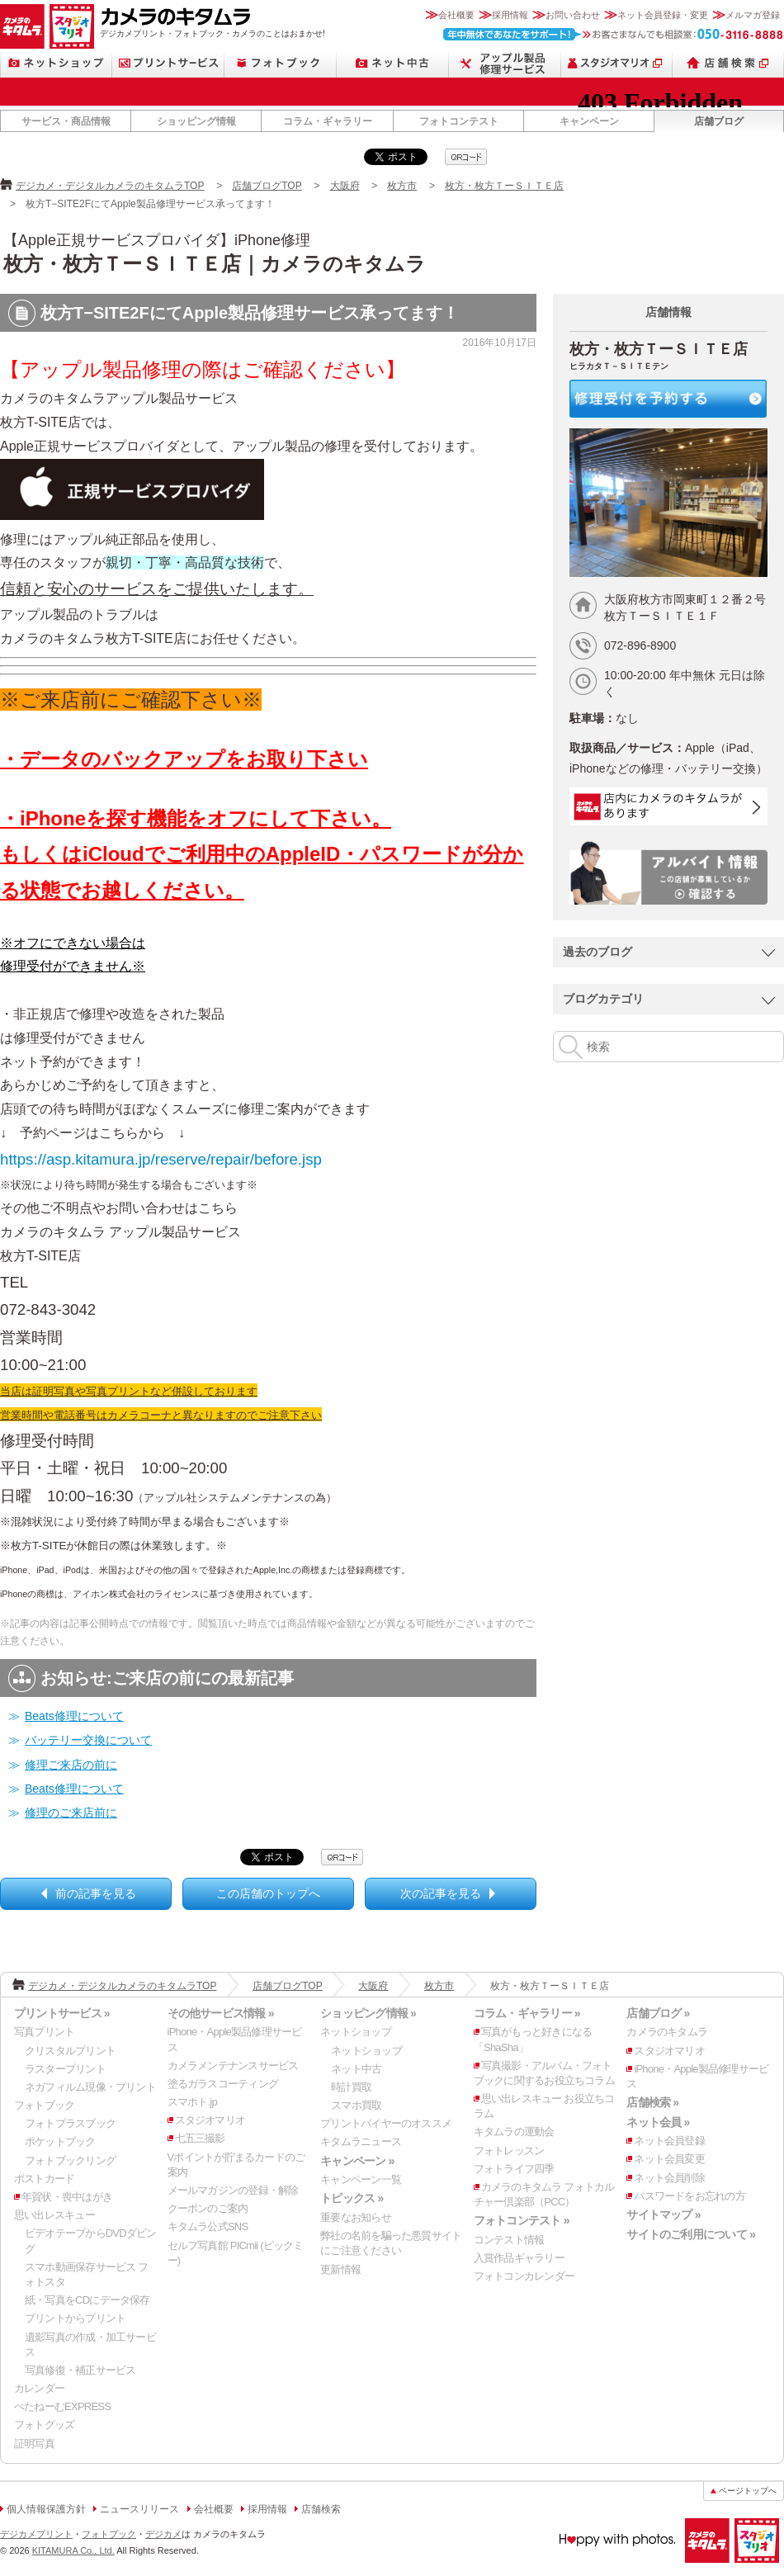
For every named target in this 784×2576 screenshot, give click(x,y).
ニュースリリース (139, 2509)
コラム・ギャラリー (327, 121)
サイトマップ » (663, 2214)
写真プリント (44, 2031)
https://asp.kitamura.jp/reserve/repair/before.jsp (161, 1159)
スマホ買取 (356, 2105)
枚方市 (402, 185)
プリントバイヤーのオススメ (385, 2123)
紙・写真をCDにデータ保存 (87, 2300)
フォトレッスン (509, 2150)
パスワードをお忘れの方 (689, 2196)
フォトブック (280, 63)
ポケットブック (60, 2141)
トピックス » (351, 2198)
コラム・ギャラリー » (527, 2013)
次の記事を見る (440, 1893)
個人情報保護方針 (46, 2509)
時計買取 (351, 2087)
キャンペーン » (357, 2160)
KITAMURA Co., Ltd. (73, 2550)
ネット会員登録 (669, 2140)
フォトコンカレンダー (524, 2276)
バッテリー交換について (88, 1739)
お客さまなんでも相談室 (613, 34)
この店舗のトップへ (268, 1893)
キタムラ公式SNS (208, 2226)
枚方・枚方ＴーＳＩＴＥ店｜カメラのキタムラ (214, 264)
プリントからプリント (75, 2318)
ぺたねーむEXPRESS (62, 2406)
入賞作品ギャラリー (519, 2258)
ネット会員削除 (669, 2178)
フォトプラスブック (70, 2123)
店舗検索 (728, 63)
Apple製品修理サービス (505, 63)
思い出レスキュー (54, 2215)
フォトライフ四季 (514, 2168)
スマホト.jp (192, 2102)
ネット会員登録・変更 (662, 15)
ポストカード (44, 2178)
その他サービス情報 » (221, 2013)
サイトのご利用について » (690, 2234)
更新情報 (340, 2269)
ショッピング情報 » (368, 2013)
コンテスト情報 (509, 2239)
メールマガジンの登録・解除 (233, 2190)
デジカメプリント (36, 2534)
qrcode (466, 157)
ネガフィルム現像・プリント (90, 2087)
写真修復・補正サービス (80, 2370)
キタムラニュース (360, 2141)
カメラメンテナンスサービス (233, 2065)
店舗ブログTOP (266, 185)
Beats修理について (74, 1716)
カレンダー (39, 2388)
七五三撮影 (200, 2138)
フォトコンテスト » (521, 2220)
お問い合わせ (572, 15)
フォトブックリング (70, 2160)
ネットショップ (56, 63)
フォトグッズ (44, 2424)
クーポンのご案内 (208, 2208)
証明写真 (34, 2443)
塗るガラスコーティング (223, 2083)
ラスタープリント (65, 2069)
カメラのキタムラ (22, 26)
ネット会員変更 (669, 2159)
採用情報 (510, 15)
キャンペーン (589, 121)
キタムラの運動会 (514, 2131)
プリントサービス (168, 63)
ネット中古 (393, 63)
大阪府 (345, 185)
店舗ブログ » (657, 2013)
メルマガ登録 (752, 15)
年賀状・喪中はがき (66, 2197)
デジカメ (163, 2534)
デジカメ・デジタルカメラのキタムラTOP (110, 185)
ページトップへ (748, 2490)
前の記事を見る (95, 1893)
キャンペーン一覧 (360, 2179)
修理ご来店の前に (71, 1764)
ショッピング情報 (196, 121)
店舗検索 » (652, 2102)
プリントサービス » (62, 2013)
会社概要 (456, 15)
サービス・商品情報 (66, 121)
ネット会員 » (657, 2122)
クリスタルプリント (70, 2050)
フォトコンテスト (458, 121)
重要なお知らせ (355, 2217)
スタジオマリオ (72, 26)
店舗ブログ (719, 121)
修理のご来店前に (71, 1812)
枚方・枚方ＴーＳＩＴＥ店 (504, 185)
